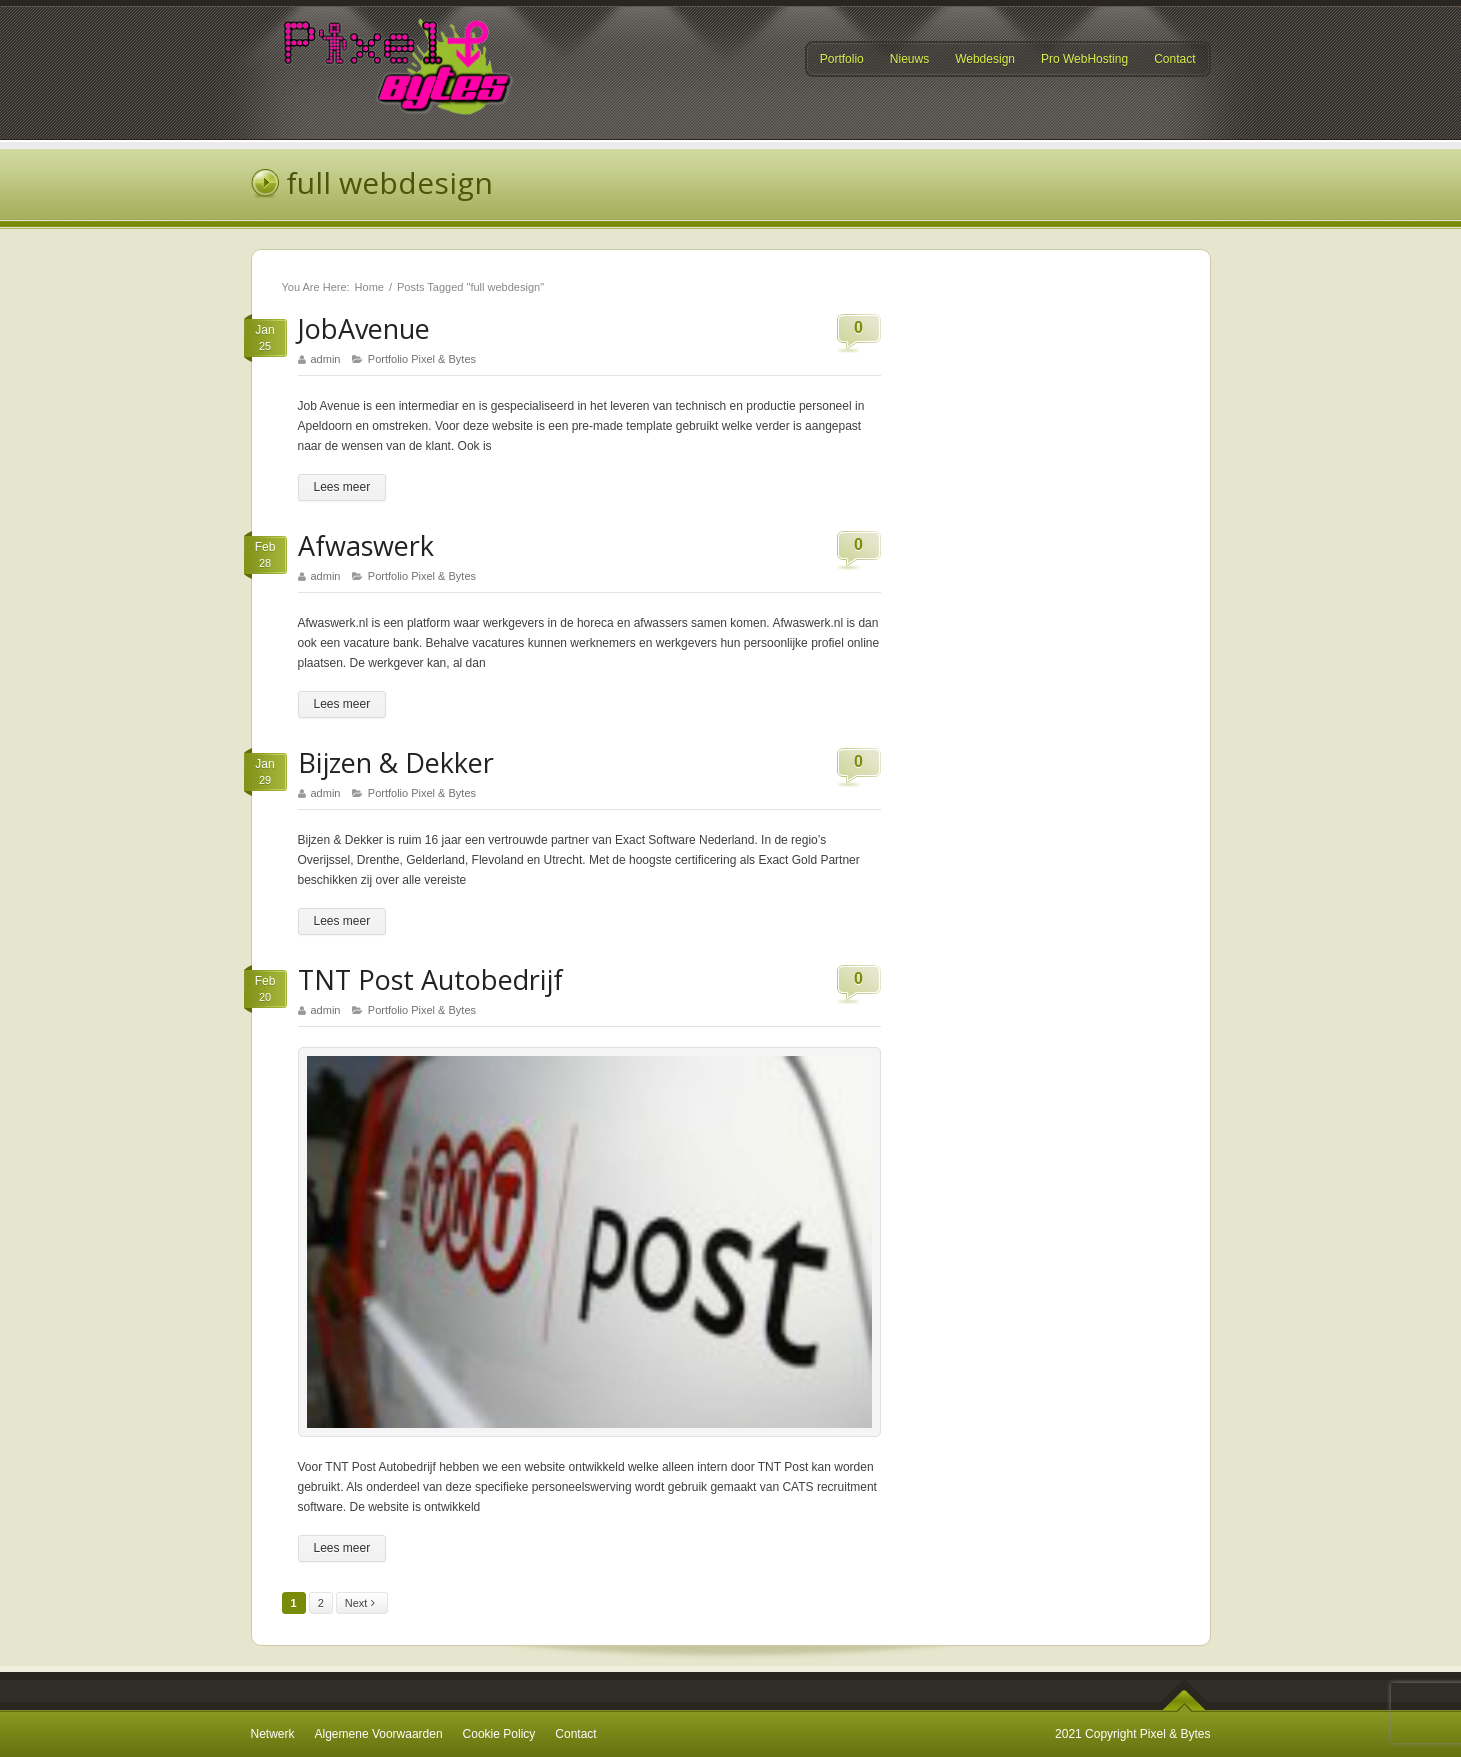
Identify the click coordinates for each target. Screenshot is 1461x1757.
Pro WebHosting (1084, 60)
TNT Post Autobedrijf (430, 979)
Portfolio (842, 59)
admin (326, 359)
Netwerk (273, 1734)
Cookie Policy (499, 1734)
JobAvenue (364, 328)
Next (364, 1603)
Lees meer (342, 487)
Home (369, 287)
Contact (1174, 59)
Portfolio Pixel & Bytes (422, 359)
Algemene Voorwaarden (379, 1734)
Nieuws (909, 59)
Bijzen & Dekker (396, 762)
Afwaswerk (366, 545)
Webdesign (985, 59)
